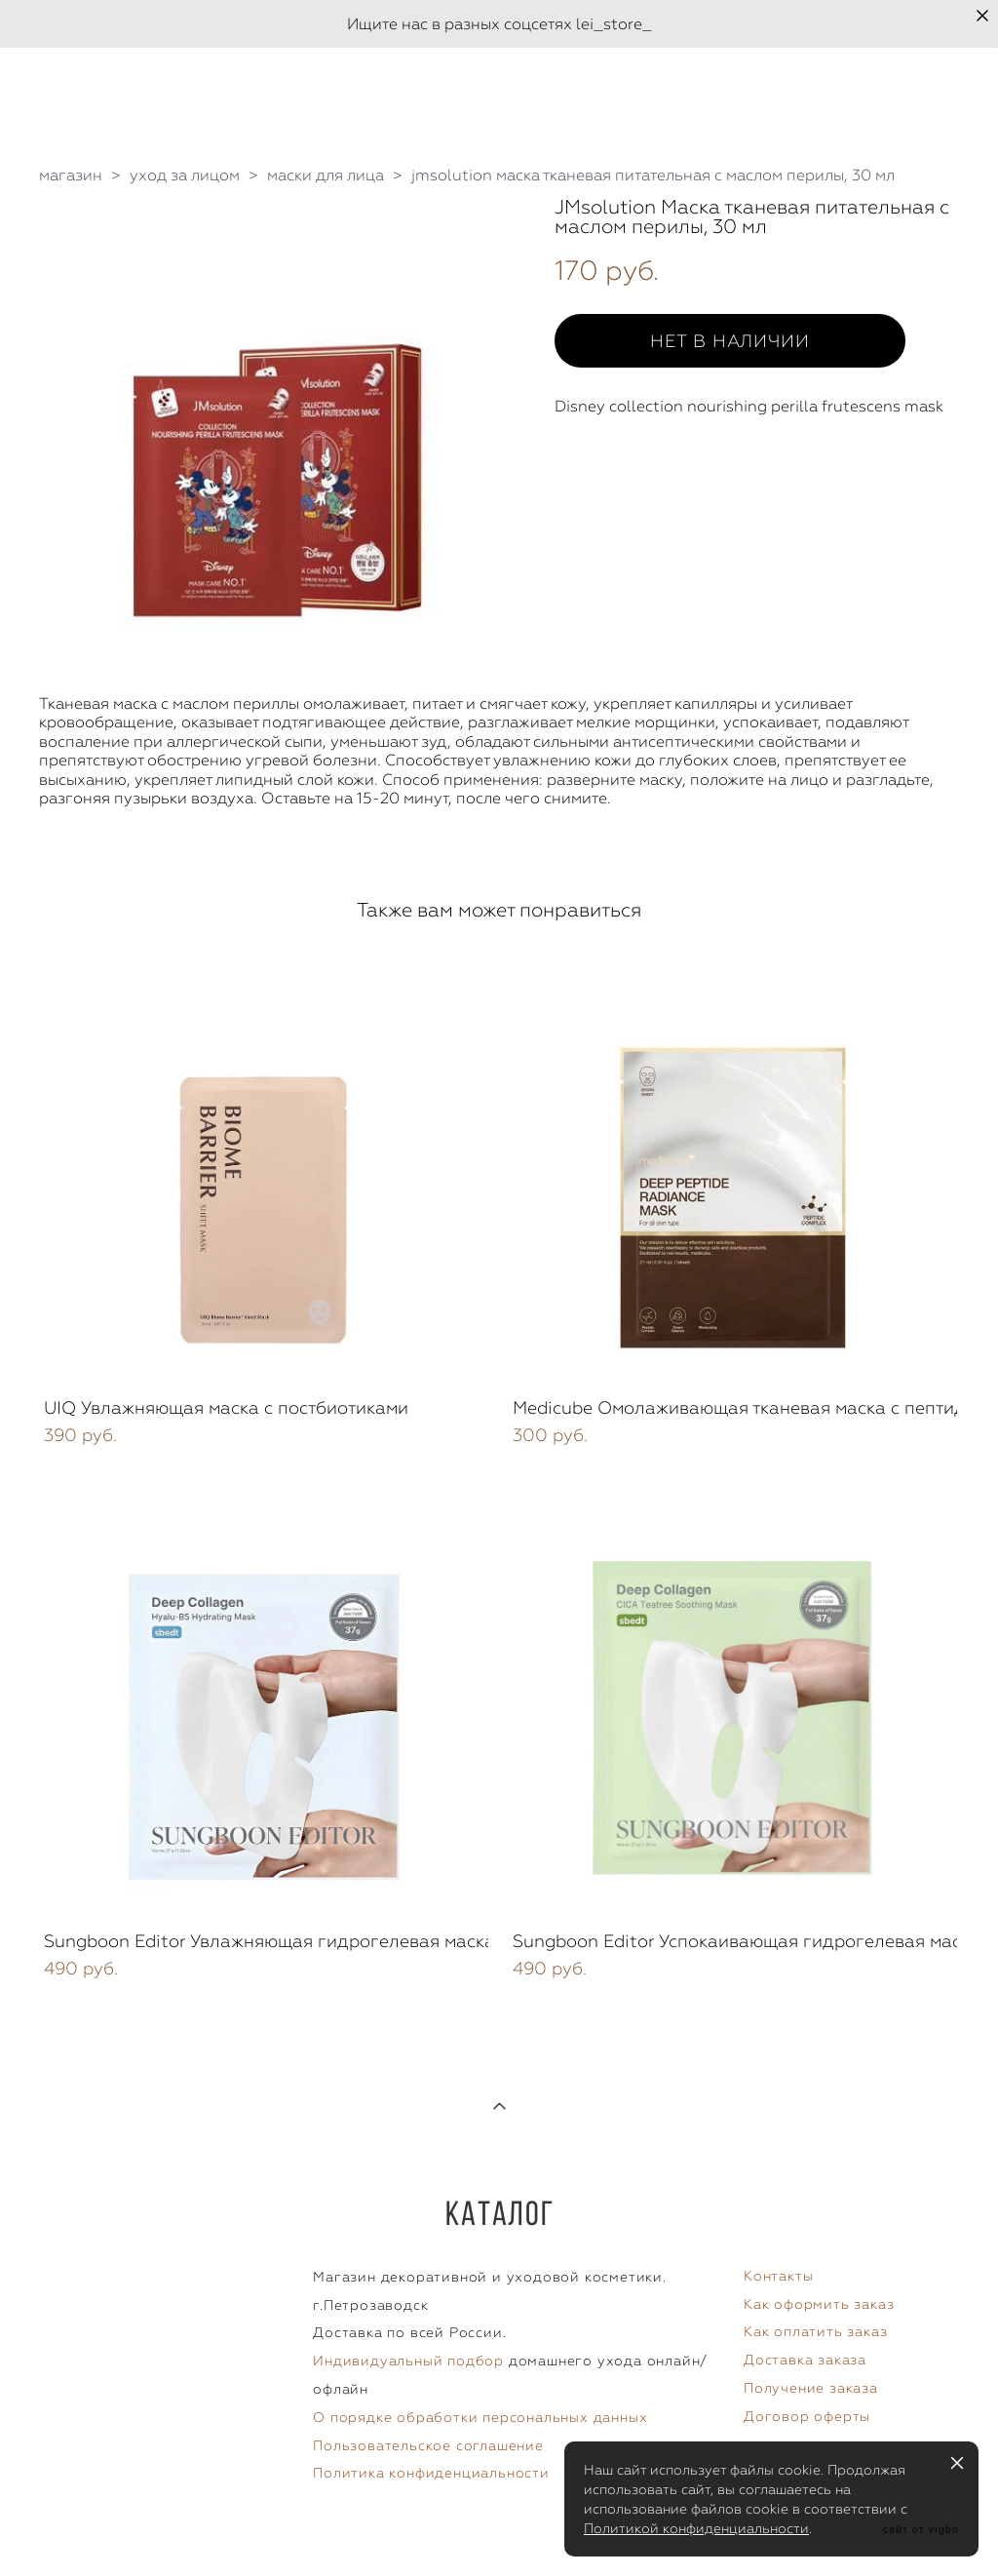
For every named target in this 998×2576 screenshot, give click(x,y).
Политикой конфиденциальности (696, 2528)
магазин (70, 175)
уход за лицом (185, 175)
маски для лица (325, 175)
